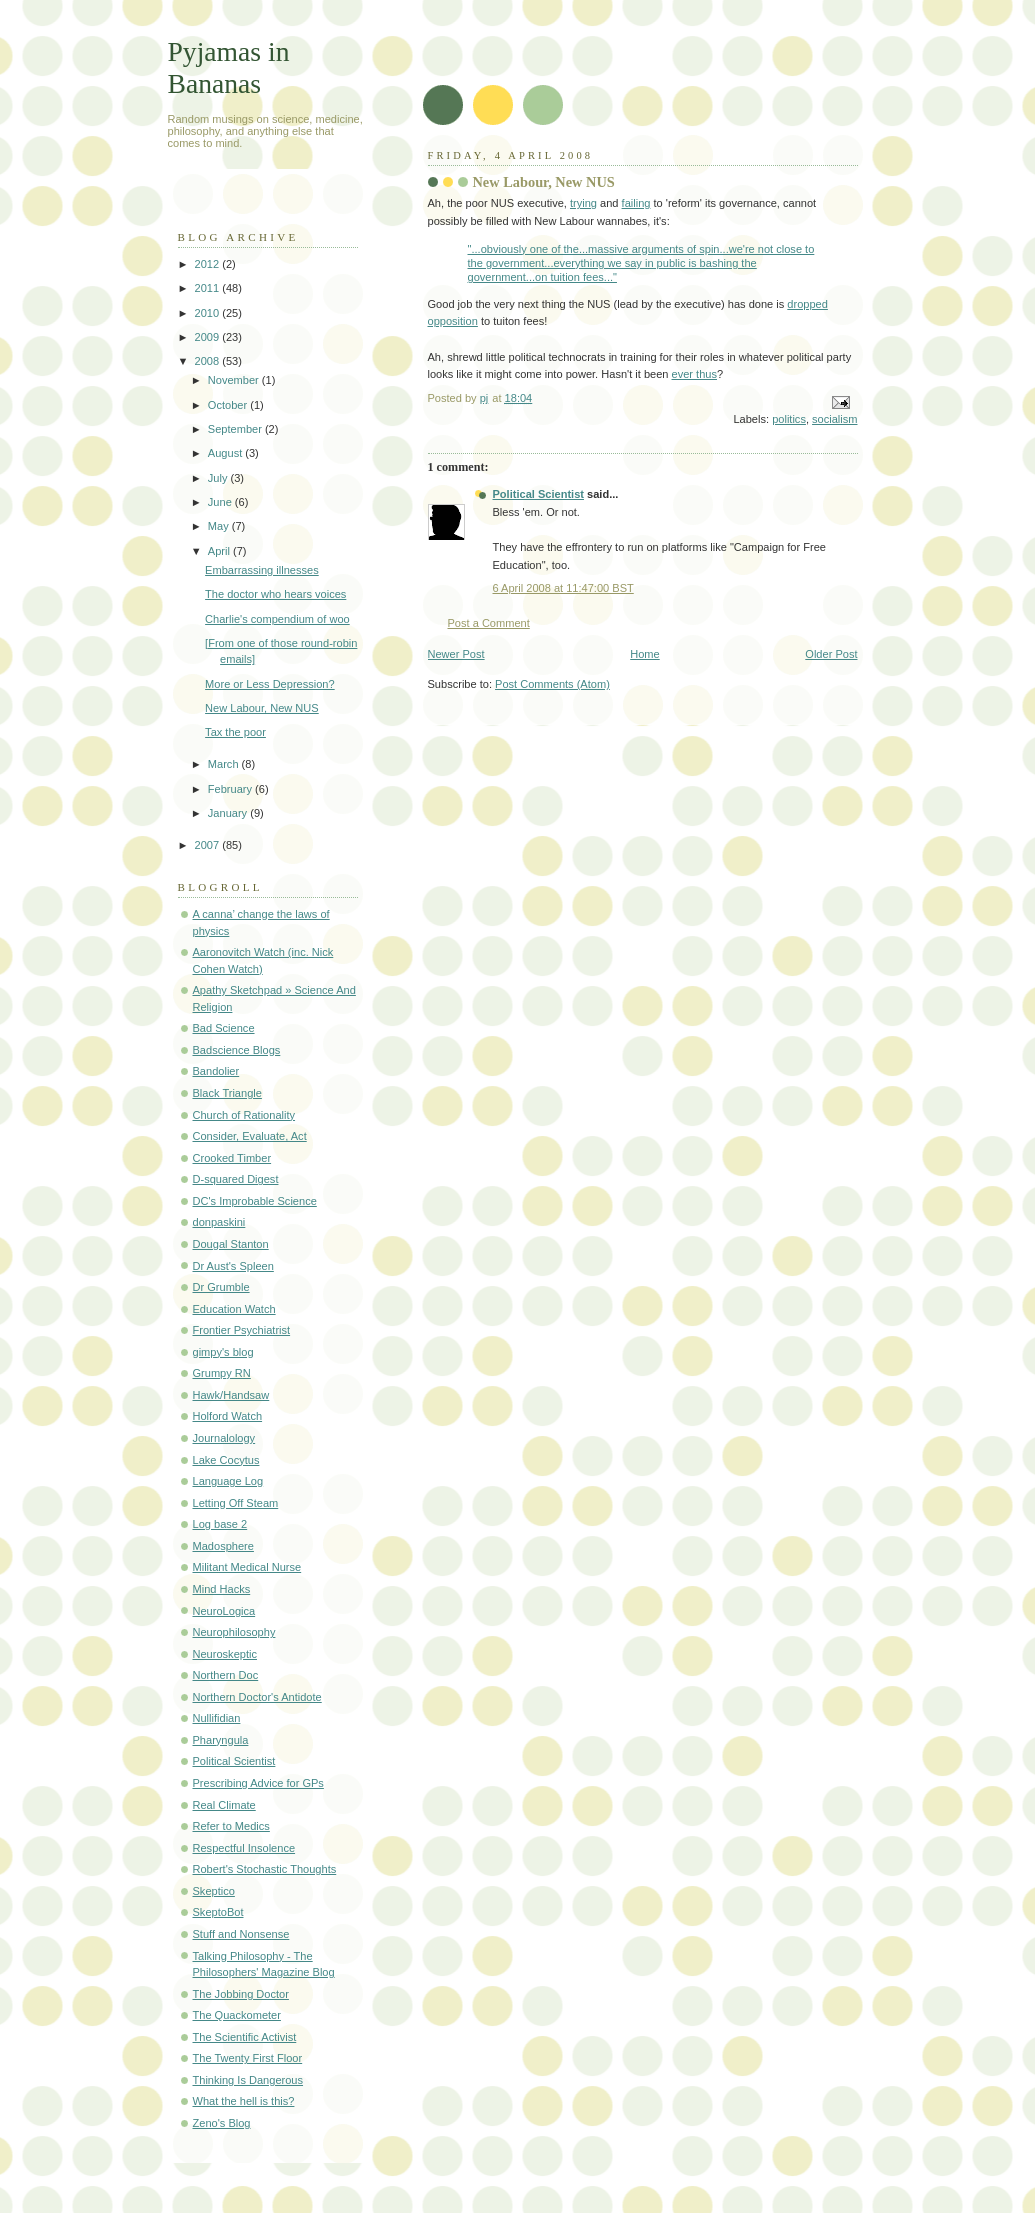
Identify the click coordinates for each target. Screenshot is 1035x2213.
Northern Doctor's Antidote (257, 1697)
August (226, 453)
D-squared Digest (236, 1179)
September (236, 429)
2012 (209, 264)
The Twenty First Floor (248, 2058)
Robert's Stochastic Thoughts (265, 1869)
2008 (209, 361)
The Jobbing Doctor (241, 1994)
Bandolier (216, 1071)
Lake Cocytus (226, 1460)
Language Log (228, 1481)
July (219, 478)
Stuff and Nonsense (241, 1934)
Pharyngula (221, 1740)
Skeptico (214, 1891)
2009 (209, 337)
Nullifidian (217, 1718)
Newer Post (456, 654)
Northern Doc (226, 1675)
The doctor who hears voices (275, 594)
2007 (209, 845)
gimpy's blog (223, 1352)
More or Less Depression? (270, 684)
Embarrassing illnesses (262, 570)
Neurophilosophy (234, 1632)
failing (636, 203)
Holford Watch (228, 1416)
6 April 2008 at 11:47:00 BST (563, 588)
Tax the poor (235, 732)
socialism (834, 419)
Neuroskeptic (225, 1654)
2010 (209, 313)
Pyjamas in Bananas (229, 67)
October (229, 405)
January (229, 813)
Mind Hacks (222, 1589)
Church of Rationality (244, 1115)
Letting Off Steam (236, 1503)
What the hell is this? (244, 2101)
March (225, 764)
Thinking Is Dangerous (248, 2080)
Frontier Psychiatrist (242, 1330)
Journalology (224, 1438)
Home (644, 654)
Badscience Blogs (237, 1050)
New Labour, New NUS (262, 708)
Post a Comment (489, 623)
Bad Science (224, 1028)
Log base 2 (220, 1524)
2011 (209, 288)
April (220, 551)
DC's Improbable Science (255, 1201)
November (235, 380)
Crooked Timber (232, 1158)
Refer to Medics (231, 1826)
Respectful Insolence (244, 1848)
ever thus (694, 374)
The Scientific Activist (245, 2037)
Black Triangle (227, 1093)
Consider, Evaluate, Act (250, 1136)
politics (789, 419)
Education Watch (234, 1309)
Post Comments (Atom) (552, 684)
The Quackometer (237, 2015)
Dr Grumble (221, 1287)
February (231, 789)
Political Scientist (538, 494)
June (221, 502)
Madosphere (223, 1546)
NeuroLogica (224, 1611)
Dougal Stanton (231, 1244)
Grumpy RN (222, 1373)
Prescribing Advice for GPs (258, 1783)
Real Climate (224, 1805)
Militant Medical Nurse (247, 1567)
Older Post (831, 654)
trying (583, 203)
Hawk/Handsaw (231, 1395)
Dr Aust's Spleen (233, 1266)
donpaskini (219, 1222)
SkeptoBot (218, 1912)
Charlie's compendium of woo (277, 619)
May (220, 526)
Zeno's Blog (222, 2123)
